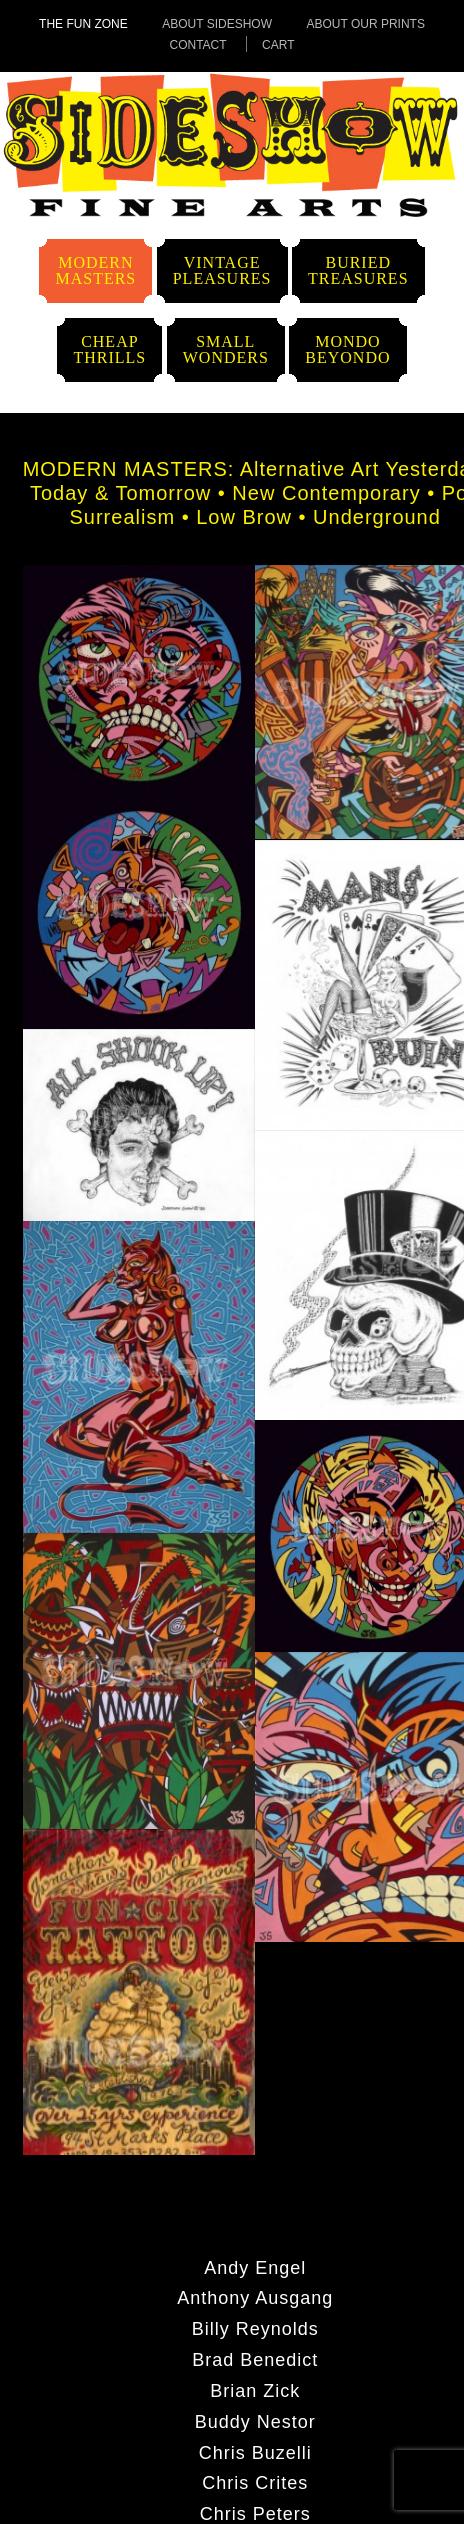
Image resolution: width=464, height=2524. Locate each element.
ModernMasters (95, 270)
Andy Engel (255, 2267)
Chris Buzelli (255, 2452)
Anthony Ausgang (255, 2297)
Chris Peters (255, 2513)
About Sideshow (217, 24)
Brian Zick (255, 2390)
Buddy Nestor (255, 2421)
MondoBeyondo (347, 349)
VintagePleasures (222, 270)
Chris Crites (255, 2482)
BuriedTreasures (358, 270)
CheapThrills (109, 349)
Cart (278, 45)
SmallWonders (226, 349)
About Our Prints (365, 24)
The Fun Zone (83, 24)
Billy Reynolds (255, 2328)
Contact (197, 45)
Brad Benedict (255, 2359)
